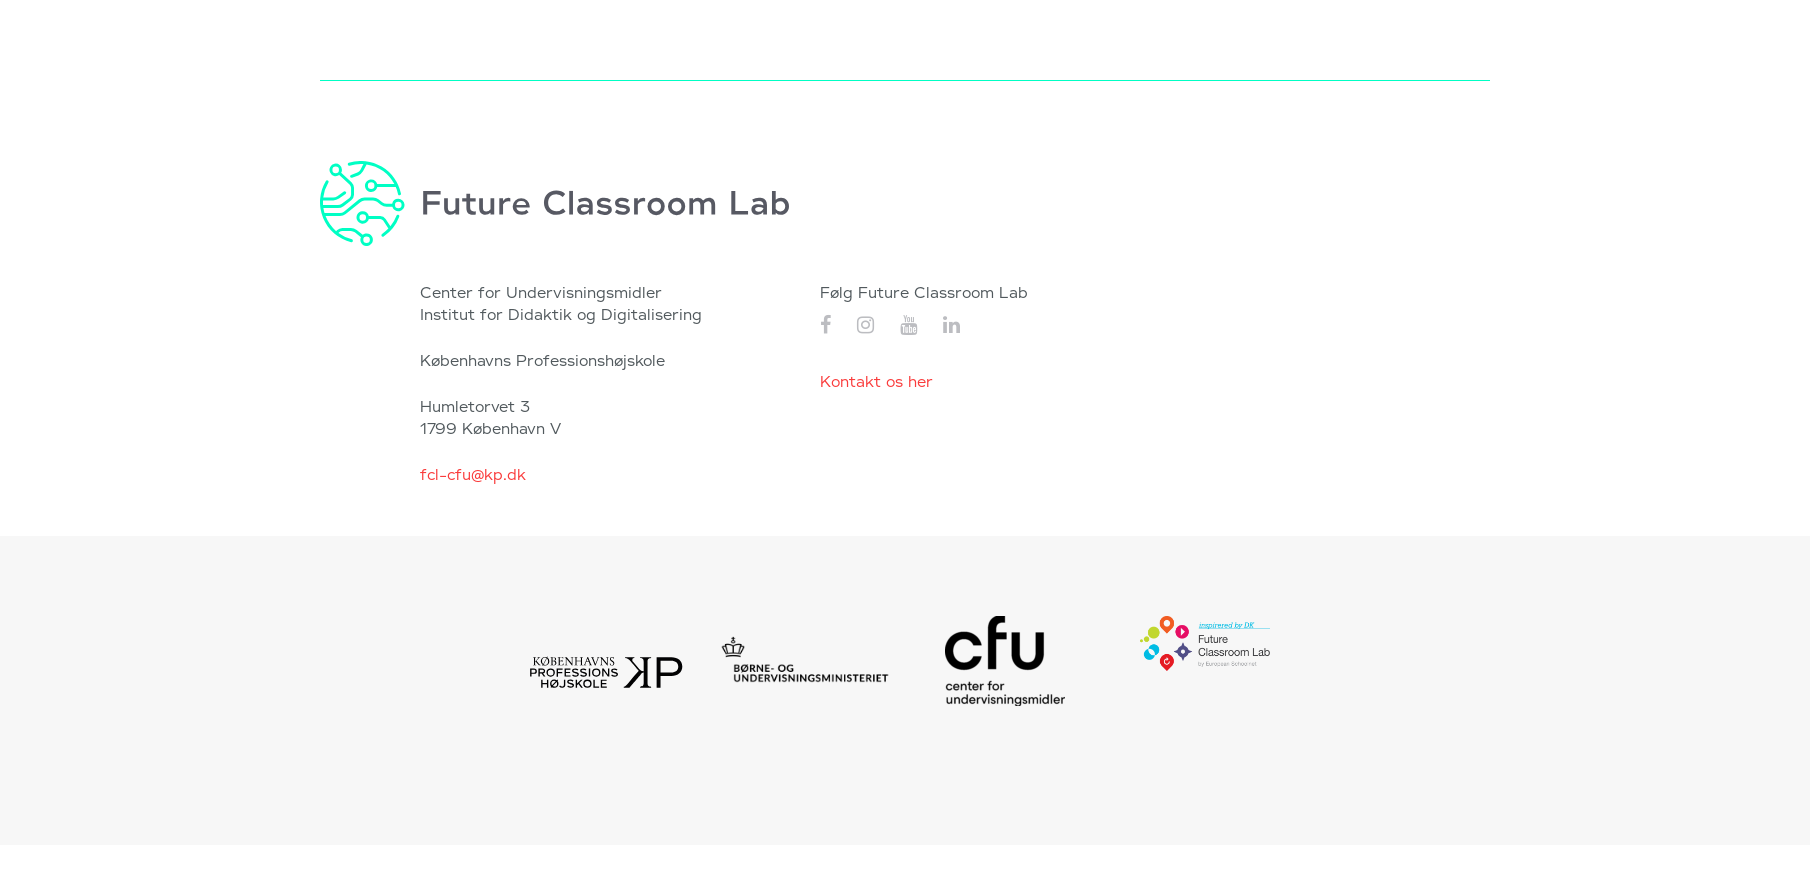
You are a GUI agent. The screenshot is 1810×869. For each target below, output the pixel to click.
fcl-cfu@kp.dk (473, 475)
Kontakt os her (876, 382)
